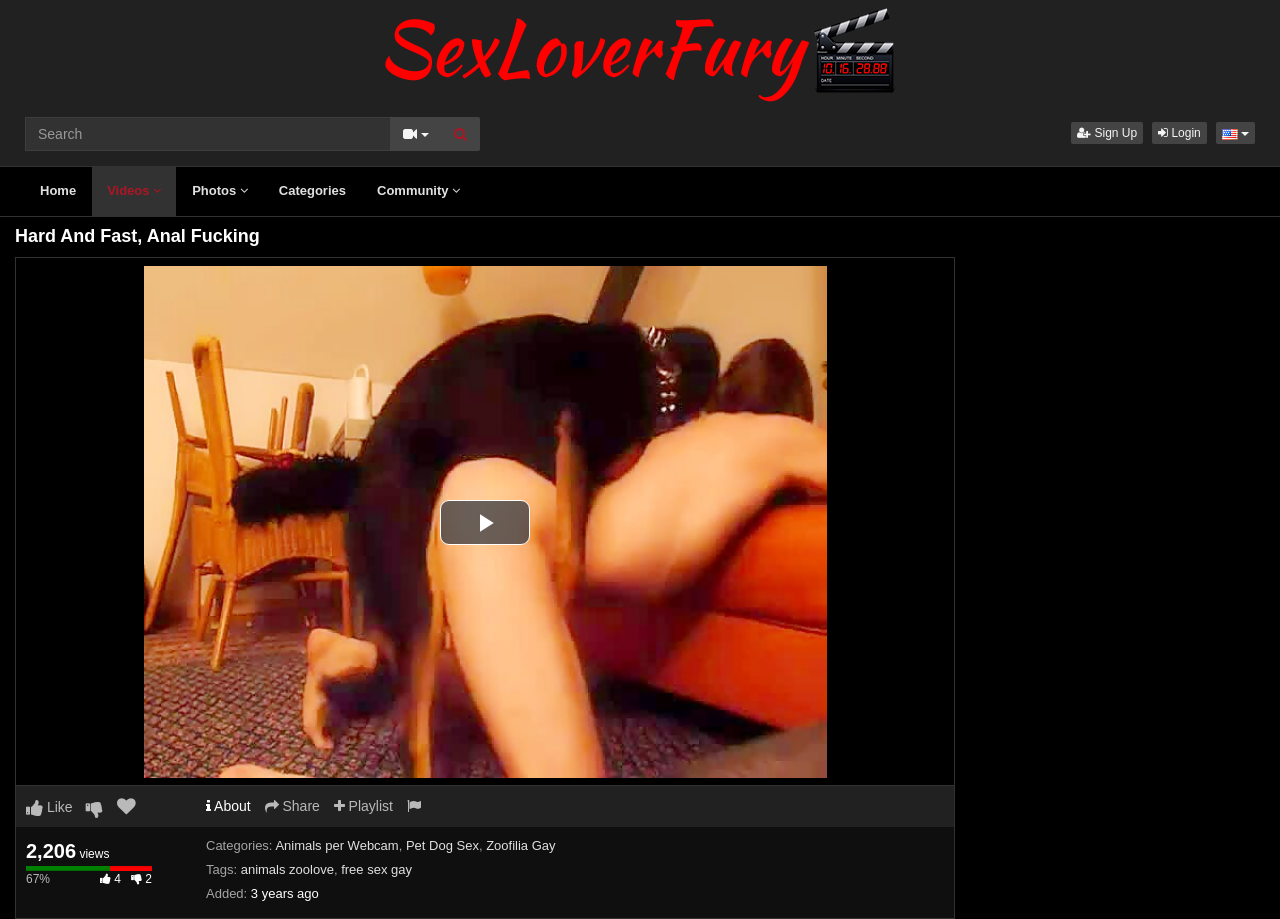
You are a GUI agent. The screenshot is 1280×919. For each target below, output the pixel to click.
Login (1179, 133)
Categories (312, 190)
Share (292, 806)
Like (49, 807)
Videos (134, 190)
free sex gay (376, 869)
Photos (220, 190)
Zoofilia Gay (520, 845)
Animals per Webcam (336, 845)
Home (58, 190)
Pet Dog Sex (442, 845)
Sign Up (1107, 133)
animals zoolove (287, 869)
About (228, 806)
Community (418, 190)
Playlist (363, 806)
